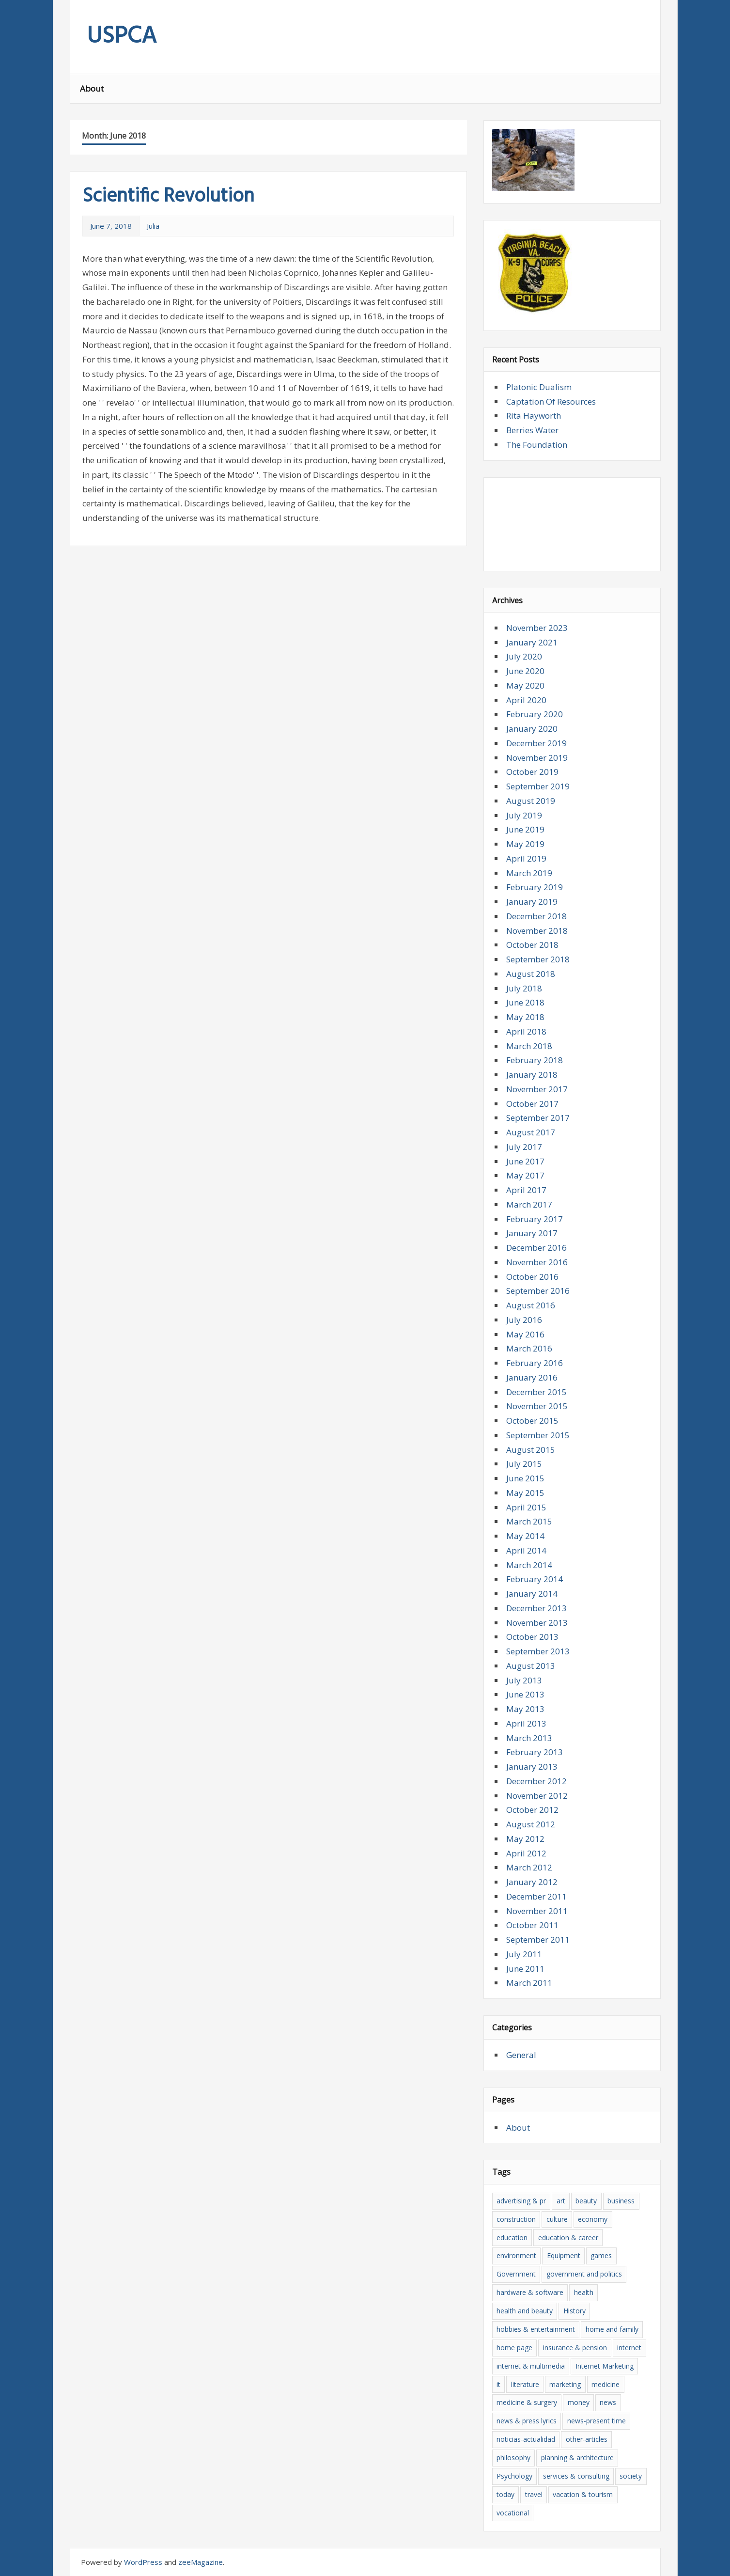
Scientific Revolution (168, 196)
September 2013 (538, 1651)
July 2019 (524, 815)
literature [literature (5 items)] (525, 2384)
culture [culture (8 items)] (557, 2219)
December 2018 (536, 916)
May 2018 (525, 1016)
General (521, 2054)
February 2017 (534, 1219)
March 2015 (529, 1521)
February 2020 (534, 714)
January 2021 (532, 642)
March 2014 (529, 1565)
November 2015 (537, 1406)
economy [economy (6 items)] (592, 2219)
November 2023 (537, 627)
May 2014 (525, 1535)
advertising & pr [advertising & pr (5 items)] (521, 2200)
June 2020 (525, 670)
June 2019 (525, 829)
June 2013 (525, 1694)
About (92, 88)
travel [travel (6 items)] (534, 2494)
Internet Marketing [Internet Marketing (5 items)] (604, 2366)
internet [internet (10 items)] (629, 2347)
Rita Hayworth (533, 415)
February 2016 (534, 1362)
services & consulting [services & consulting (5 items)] (576, 2476)
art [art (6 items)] (561, 2200)
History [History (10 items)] (574, 2310)
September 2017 (538, 1117)
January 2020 (532, 728)
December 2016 (536, 1247)
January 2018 (532, 1074)
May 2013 (525, 1708)
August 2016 (530, 1305)
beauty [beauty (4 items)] (586, 2200)
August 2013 (530, 1665)
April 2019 (526, 858)
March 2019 (529, 873)
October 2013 (532, 1636)
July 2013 (524, 1680)
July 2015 (524, 1463)
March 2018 (529, 1046)
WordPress (143, 2562)
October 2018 (532, 944)
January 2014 (532, 1593)
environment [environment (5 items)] (516, 2255)
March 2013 (529, 1738)
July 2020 (524, 656)
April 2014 (526, 1550)
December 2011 (536, 1896)
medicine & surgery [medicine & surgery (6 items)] (527, 2402)
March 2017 (529, 1204)
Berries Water (532, 430)
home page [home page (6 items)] (514, 2347)
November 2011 (537, 1910)
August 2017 (530, 1132)
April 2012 (526, 1853)
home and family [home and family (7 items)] (612, 2329)
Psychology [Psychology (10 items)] (514, 2476)
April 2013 (526, 1723)
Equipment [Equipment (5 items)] (563, 2255)
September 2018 (538, 959)
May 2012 (525, 1838)
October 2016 (532, 1276)
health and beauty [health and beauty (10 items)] (525, 2310)
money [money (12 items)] (579, 2402)
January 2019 (532, 901)
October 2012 (532, 1809)
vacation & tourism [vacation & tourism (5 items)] (583, 2494)
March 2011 (529, 1982)
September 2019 (538, 786)
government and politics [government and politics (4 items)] (584, 2273)
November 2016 (537, 1262)
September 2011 (538, 1939)
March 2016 (529, 1348)
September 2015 (538, 1435)
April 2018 (526, 1031)
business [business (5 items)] (621, 2200)
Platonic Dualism (539, 387)
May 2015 (525, 1492)
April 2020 (526, 700)
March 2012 (529, 1867)
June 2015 (525, 1478)
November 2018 (537, 930)
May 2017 (525, 1175)
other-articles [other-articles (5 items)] (586, 2439)
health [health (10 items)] (583, 2292)
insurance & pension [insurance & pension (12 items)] (575, 2347)
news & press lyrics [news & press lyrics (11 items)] (527, 2420)
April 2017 (526, 1189)
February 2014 (534, 1579)
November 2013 (537, 1622)
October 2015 (532, 1420)
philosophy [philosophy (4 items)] (513, 2457)
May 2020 (525, 685)
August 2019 (530, 800)
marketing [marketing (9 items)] (565, 2384)
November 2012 (537, 1795)
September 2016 (538, 1290)
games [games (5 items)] (601, 2255)
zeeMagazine (200, 2562)
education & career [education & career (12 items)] (568, 2237)
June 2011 (525, 1968)
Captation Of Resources (551, 401)
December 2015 (536, 1392)
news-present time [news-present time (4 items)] (596, 2420)
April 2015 (526, 1507)
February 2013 (534, 1752)
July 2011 (524, 1954)
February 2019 (534, 887)
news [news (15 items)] (608, 2402)
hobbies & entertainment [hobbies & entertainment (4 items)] (536, 2329)
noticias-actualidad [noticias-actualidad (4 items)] (526, 2439)
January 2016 (532, 1377)
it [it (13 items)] (498, 2384)
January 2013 (532, 1766)
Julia (153, 226)
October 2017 (532, 1103)
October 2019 (532, 771)
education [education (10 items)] (512, 2237)
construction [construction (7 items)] (516, 2219)
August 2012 (530, 1824)
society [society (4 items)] (631, 2476)
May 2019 (525, 843)
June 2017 (525, 1161)
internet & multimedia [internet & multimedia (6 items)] (531, 2366)
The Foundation (536, 444)
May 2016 (525, 1334)
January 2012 (532, 1881)
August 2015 (530, 1449)
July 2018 (524, 988)
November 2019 (537, 757)
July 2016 (524, 1319)
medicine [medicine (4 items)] (605, 2384)
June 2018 (525, 1002)
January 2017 (532, 1233)
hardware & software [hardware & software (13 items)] (530, 2292)
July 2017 (524, 1146)
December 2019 (536, 743)
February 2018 (534, 1060)
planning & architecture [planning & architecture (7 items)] (577, 2457)
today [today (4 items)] (505, 2494)
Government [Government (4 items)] (516, 2273)
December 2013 (536, 1608)
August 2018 (530, 973)
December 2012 (536, 1781)
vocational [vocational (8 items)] (513, 2512)
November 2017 (537, 1089)
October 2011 (532, 1925)
